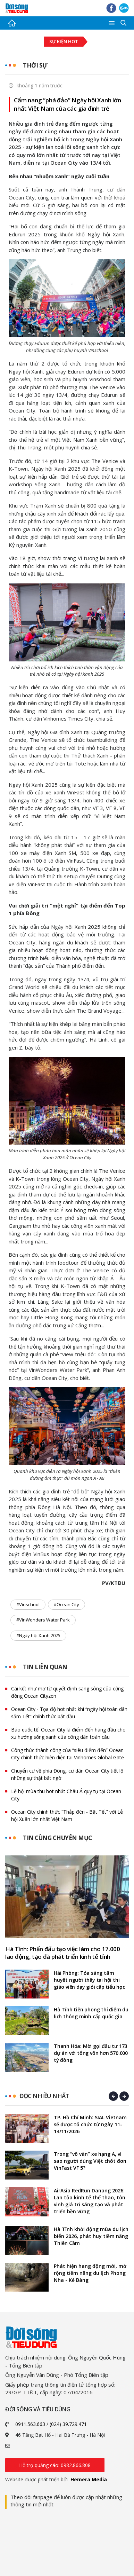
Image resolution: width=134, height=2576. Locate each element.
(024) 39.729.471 (68, 2424)
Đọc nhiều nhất (44, 2096)
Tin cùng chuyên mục (57, 1838)
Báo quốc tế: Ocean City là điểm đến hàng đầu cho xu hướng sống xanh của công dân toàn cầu (68, 1733)
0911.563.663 (30, 2424)
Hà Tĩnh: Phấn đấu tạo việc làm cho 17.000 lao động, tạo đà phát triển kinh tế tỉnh (62, 1953)
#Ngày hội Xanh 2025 (38, 1635)
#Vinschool (28, 1604)
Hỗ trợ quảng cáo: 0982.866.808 (55, 2465)
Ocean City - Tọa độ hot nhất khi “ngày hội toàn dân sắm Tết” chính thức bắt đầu (69, 1713)
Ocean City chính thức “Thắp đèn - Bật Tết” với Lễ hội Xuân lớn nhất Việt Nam (67, 1815)
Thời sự (35, 65)
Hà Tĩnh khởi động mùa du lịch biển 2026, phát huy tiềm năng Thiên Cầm (91, 2236)
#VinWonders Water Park (43, 1620)
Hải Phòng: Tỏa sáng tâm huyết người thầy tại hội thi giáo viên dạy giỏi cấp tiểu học (89, 1980)
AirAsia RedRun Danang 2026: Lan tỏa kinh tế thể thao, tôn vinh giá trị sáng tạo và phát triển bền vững (89, 2201)
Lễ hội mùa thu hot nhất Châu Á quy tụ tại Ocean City (66, 1795)
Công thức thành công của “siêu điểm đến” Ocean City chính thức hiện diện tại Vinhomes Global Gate (67, 1754)
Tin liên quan (45, 1667)
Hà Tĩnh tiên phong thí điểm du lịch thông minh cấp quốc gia (91, 2013)
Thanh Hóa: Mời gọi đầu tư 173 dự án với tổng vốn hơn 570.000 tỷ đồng (91, 2053)
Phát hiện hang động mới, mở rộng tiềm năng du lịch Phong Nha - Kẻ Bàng (90, 2273)
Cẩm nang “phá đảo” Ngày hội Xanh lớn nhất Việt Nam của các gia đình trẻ (67, 104)
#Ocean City (66, 1604)
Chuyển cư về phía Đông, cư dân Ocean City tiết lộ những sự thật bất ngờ (67, 1774)
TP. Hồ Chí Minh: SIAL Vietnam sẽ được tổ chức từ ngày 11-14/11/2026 (90, 2124)
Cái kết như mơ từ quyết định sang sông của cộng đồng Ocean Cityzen (67, 1692)
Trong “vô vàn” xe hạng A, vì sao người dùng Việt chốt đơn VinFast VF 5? (90, 2161)
